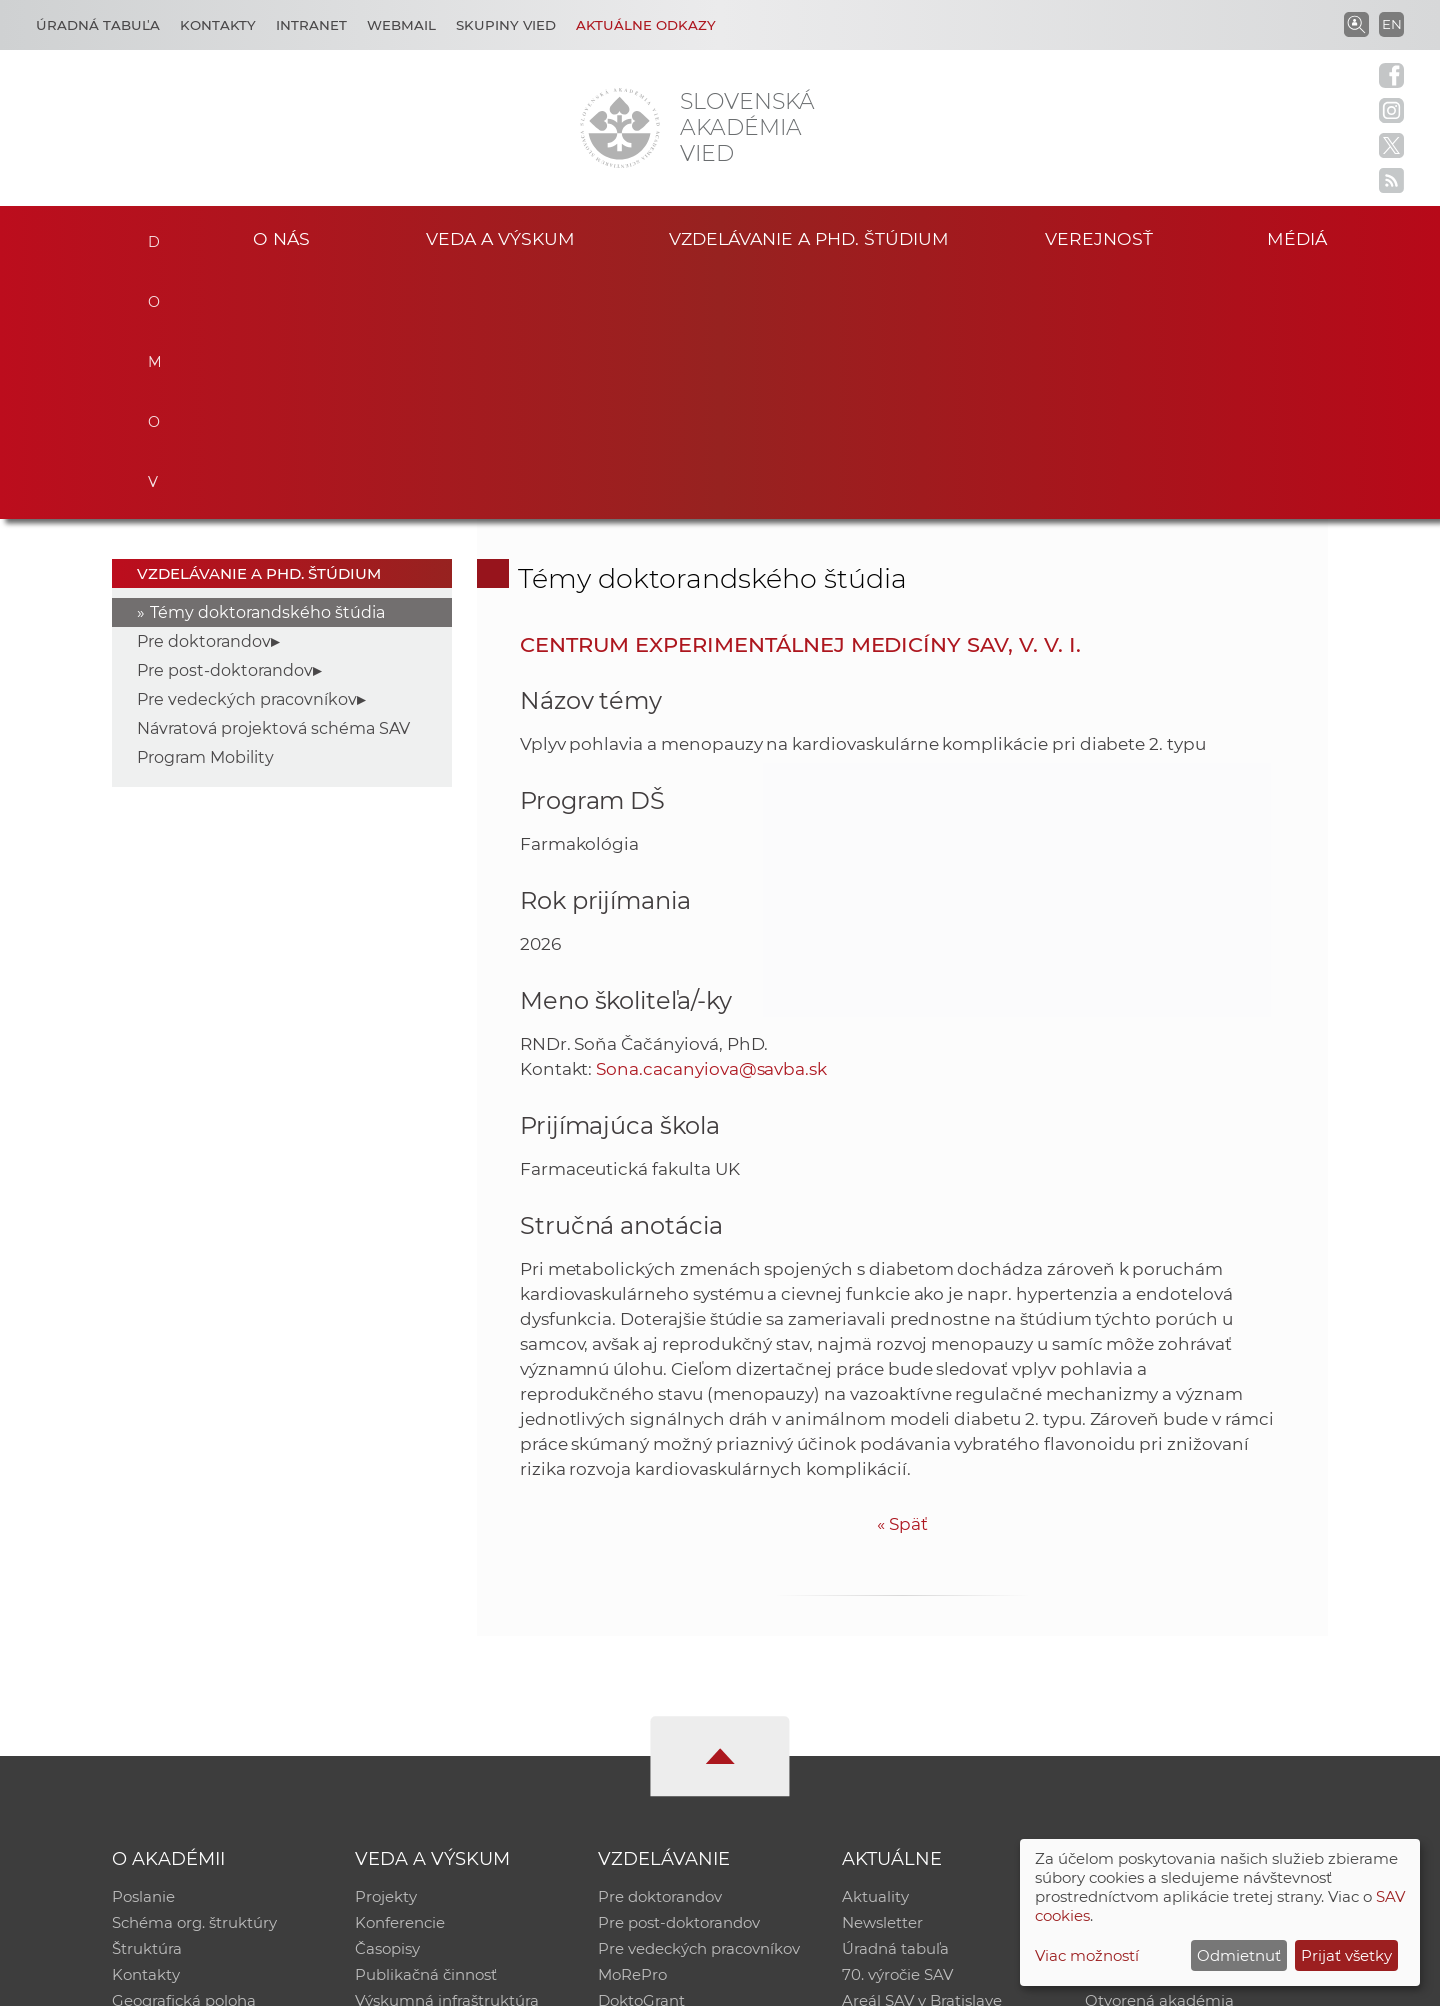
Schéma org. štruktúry (194, 1676)
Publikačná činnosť (426, 1728)
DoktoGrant (641, 1754)
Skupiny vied (506, 25)
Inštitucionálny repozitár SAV (1192, 1650)
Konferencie (400, 1676)
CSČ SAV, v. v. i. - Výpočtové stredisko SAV (410, 1981)
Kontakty (218, 25)
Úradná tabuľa (895, 1702)
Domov (152, 236)
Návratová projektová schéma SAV (273, 482)
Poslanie (143, 1650)
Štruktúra (147, 1702)
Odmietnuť (1239, 1955)
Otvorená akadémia (1159, 1754)
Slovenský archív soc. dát (1176, 1676)
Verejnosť (1099, 238)
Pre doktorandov (204, 395)
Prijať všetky (1346, 1955)
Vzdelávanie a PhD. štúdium (809, 238)
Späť (902, 1277)
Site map (1015, 1981)
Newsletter (882, 1676)
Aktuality (875, 1650)
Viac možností (1087, 1955)
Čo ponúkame (895, 1780)
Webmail (401, 25)
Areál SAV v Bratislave (922, 1754)
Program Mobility (205, 511)
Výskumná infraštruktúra (447, 1754)
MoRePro (632, 1728)
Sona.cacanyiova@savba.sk (711, 822)
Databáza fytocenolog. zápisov (1197, 1702)
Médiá (1298, 238)
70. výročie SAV (897, 1728)
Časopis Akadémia (1154, 1728)
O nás (281, 238)
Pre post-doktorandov (225, 424)
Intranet (311, 25)
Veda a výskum (500, 238)
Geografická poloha (184, 1754)
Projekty (386, 1650)
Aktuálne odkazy (646, 25)
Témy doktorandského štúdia (267, 366)
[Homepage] (620, 128)
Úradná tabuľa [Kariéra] (98, 25)
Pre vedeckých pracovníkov (247, 453)
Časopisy (387, 1702)
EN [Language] (1392, 24)
